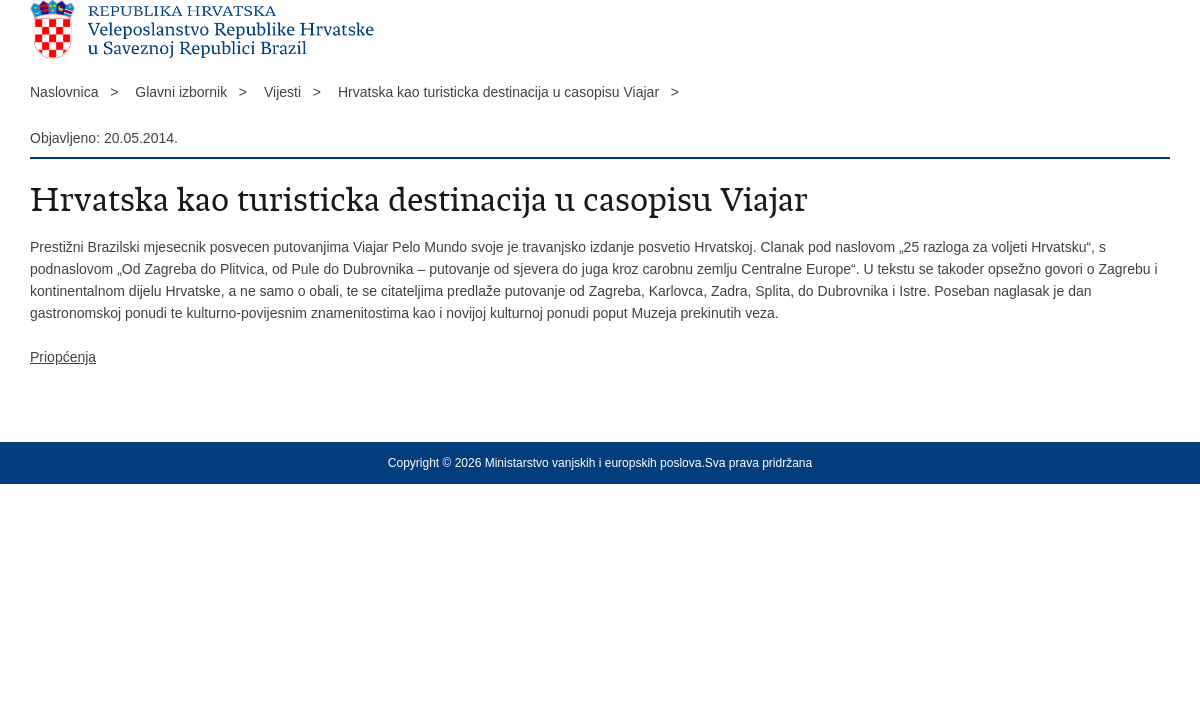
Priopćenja (63, 357)
